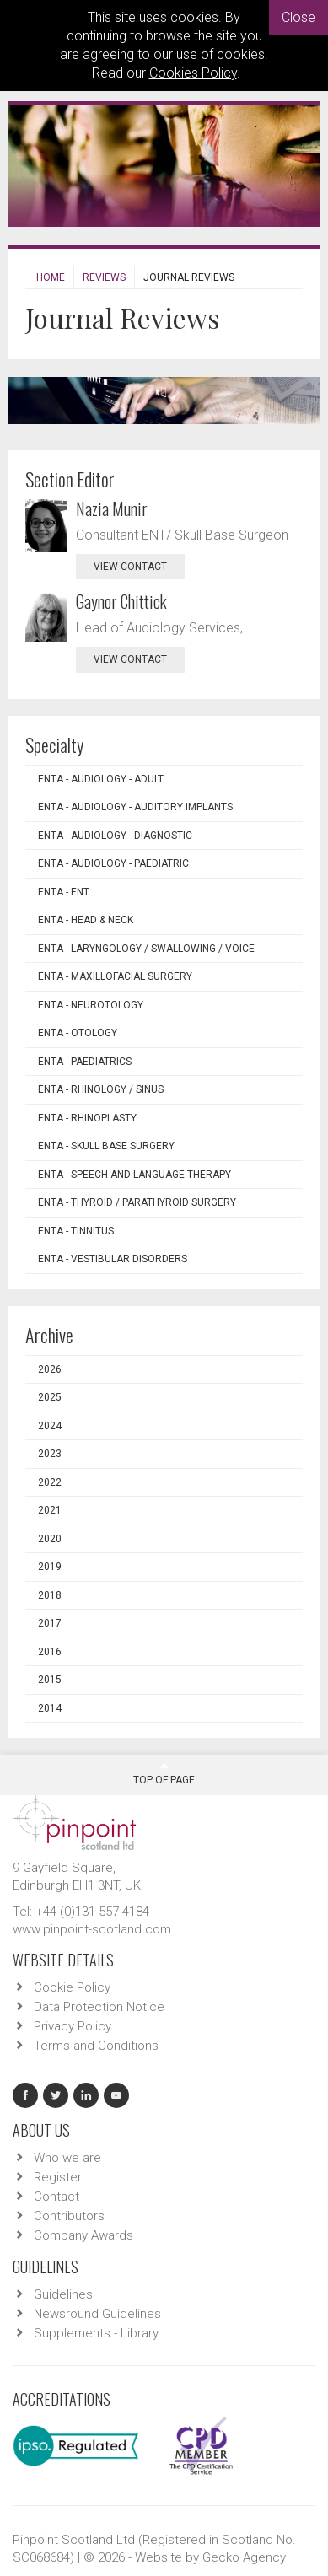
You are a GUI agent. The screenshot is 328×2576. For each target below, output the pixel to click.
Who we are (67, 2157)
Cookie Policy (72, 1987)
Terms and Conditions (96, 2045)
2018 (50, 1595)
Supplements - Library (96, 2333)
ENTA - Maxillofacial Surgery (115, 976)
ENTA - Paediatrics (85, 1062)
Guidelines (63, 2294)
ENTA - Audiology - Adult (101, 779)
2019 (50, 1567)
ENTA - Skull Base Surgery (106, 1146)
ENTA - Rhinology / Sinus (101, 1089)
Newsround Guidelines (97, 2313)
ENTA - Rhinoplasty (87, 1118)
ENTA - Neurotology (90, 1005)
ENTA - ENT (63, 892)
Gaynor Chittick (121, 601)
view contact (130, 567)
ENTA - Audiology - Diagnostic (115, 836)
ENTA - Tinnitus (76, 1231)
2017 (50, 1623)
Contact (56, 2196)
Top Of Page (164, 1773)
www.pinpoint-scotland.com (92, 1929)
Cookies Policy (193, 73)
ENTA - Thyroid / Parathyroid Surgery (137, 1202)
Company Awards (83, 2235)
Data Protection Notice (99, 2006)
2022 (50, 1482)
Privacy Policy (72, 2026)
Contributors (69, 2216)
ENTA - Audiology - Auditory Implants (135, 807)
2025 (50, 1397)
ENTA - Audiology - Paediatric (113, 863)
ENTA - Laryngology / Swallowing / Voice (146, 949)
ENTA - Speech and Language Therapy (134, 1174)
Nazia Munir (112, 508)
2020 (50, 1539)
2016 (50, 1652)
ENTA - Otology (77, 1033)
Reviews (104, 277)
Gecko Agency (244, 2557)
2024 (50, 1426)
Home (50, 277)
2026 (50, 1369)
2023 (50, 1454)
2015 (50, 1680)
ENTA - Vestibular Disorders (112, 1259)
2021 (50, 1510)
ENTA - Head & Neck (85, 920)
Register (58, 2177)
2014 (50, 1708)
